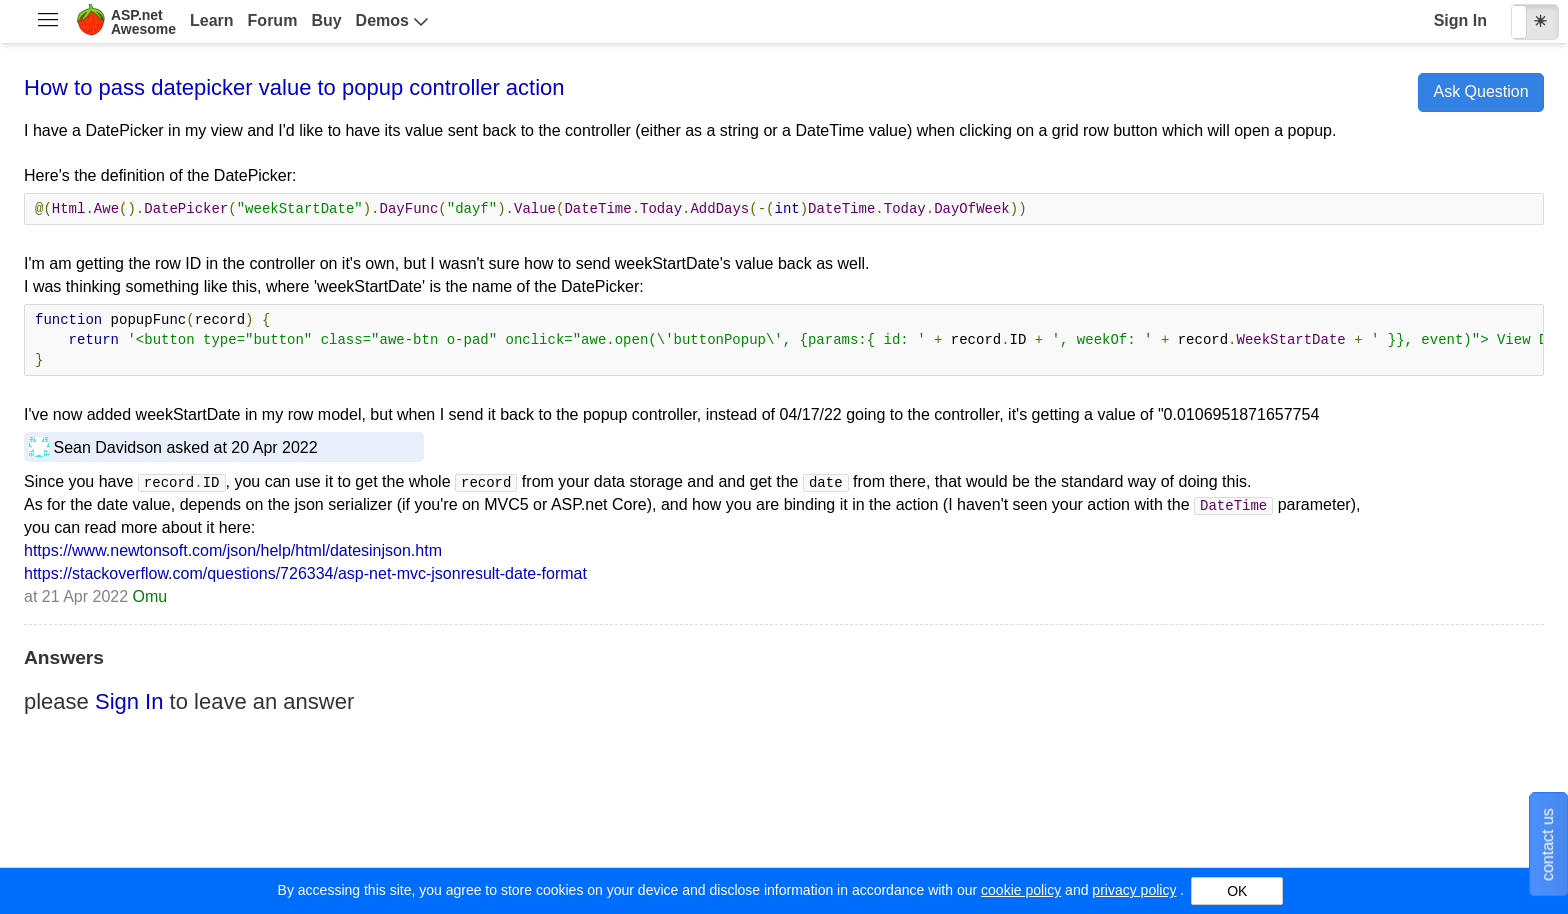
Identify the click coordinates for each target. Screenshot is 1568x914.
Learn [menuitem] (212, 20)
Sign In (1460, 20)
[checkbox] (1535, 22)
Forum (273, 20)
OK (1237, 891)
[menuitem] (47, 22)
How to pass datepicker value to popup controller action (294, 87)
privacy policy (1134, 890)
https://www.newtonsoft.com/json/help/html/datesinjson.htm (233, 550)
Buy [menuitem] (326, 20)
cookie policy (1021, 890)
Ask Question (1480, 91)
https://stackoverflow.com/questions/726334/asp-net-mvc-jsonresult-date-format (305, 573)
